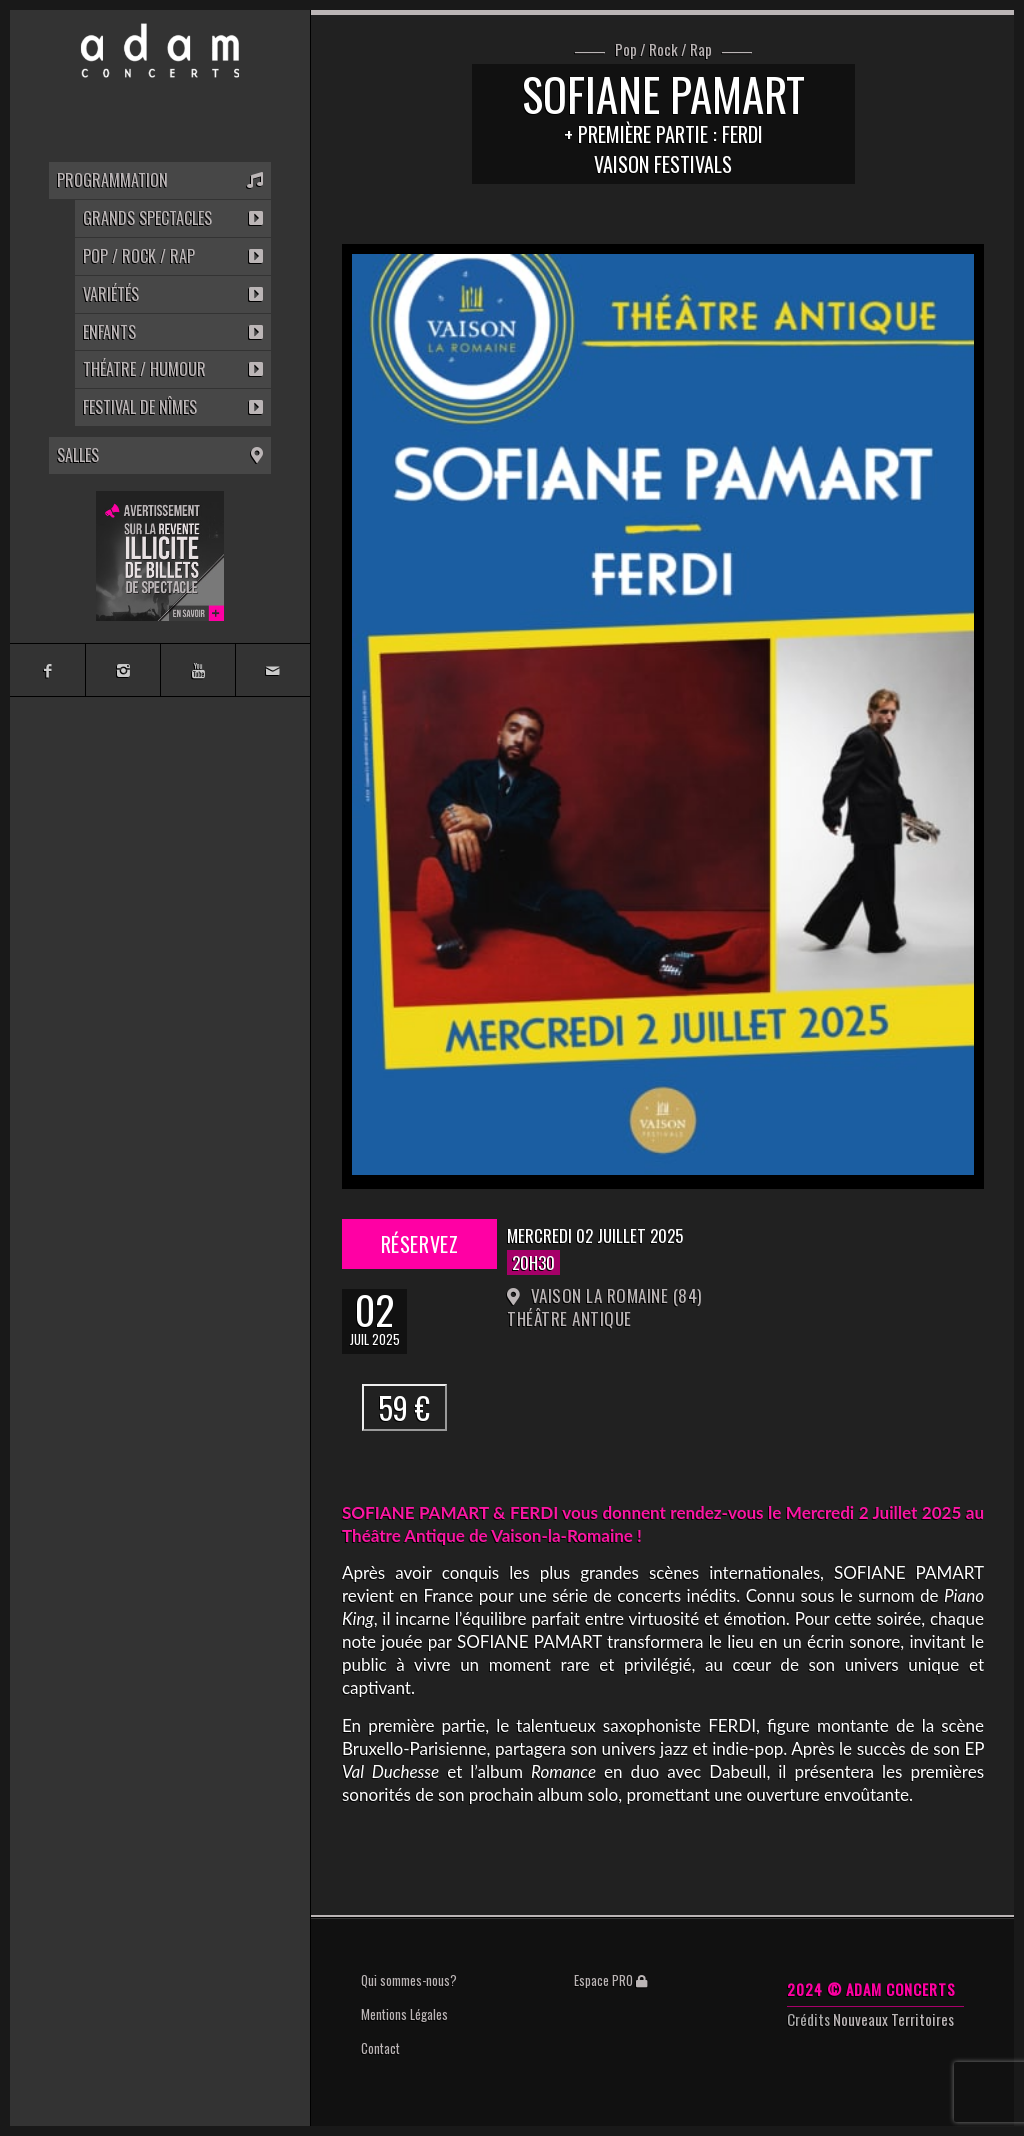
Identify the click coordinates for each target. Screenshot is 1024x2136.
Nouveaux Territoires (893, 2019)
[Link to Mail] (272, 670)
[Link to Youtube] (197, 670)
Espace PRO (610, 1980)
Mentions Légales (404, 2014)
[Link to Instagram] (122, 670)
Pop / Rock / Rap (663, 50)
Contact (380, 2048)
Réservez (420, 1244)
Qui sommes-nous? (409, 1980)
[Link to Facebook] (47, 670)
